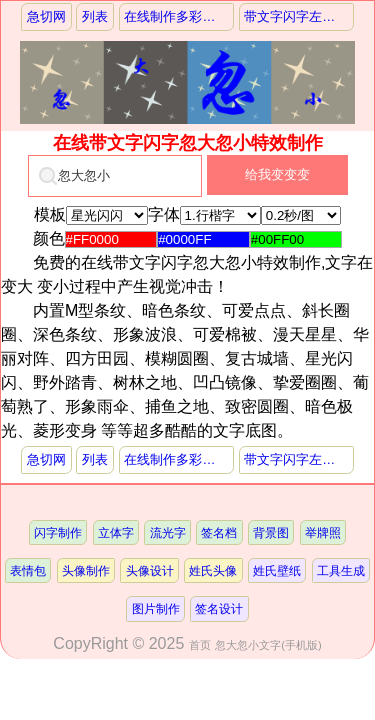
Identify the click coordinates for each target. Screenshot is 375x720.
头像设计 (150, 570)
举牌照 (323, 532)
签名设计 (219, 608)
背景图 (271, 532)
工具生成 (341, 570)
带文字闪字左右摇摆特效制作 (298, 16)
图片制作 (156, 608)
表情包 (28, 570)
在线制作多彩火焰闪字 (178, 16)
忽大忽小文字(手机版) (268, 645)
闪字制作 (58, 532)
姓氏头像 (213, 570)
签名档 (219, 532)
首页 (200, 645)
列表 (95, 16)
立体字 (116, 532)
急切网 (46, 16)
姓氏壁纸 (277, 570)
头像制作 (86, 570)
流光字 (168, 532)
